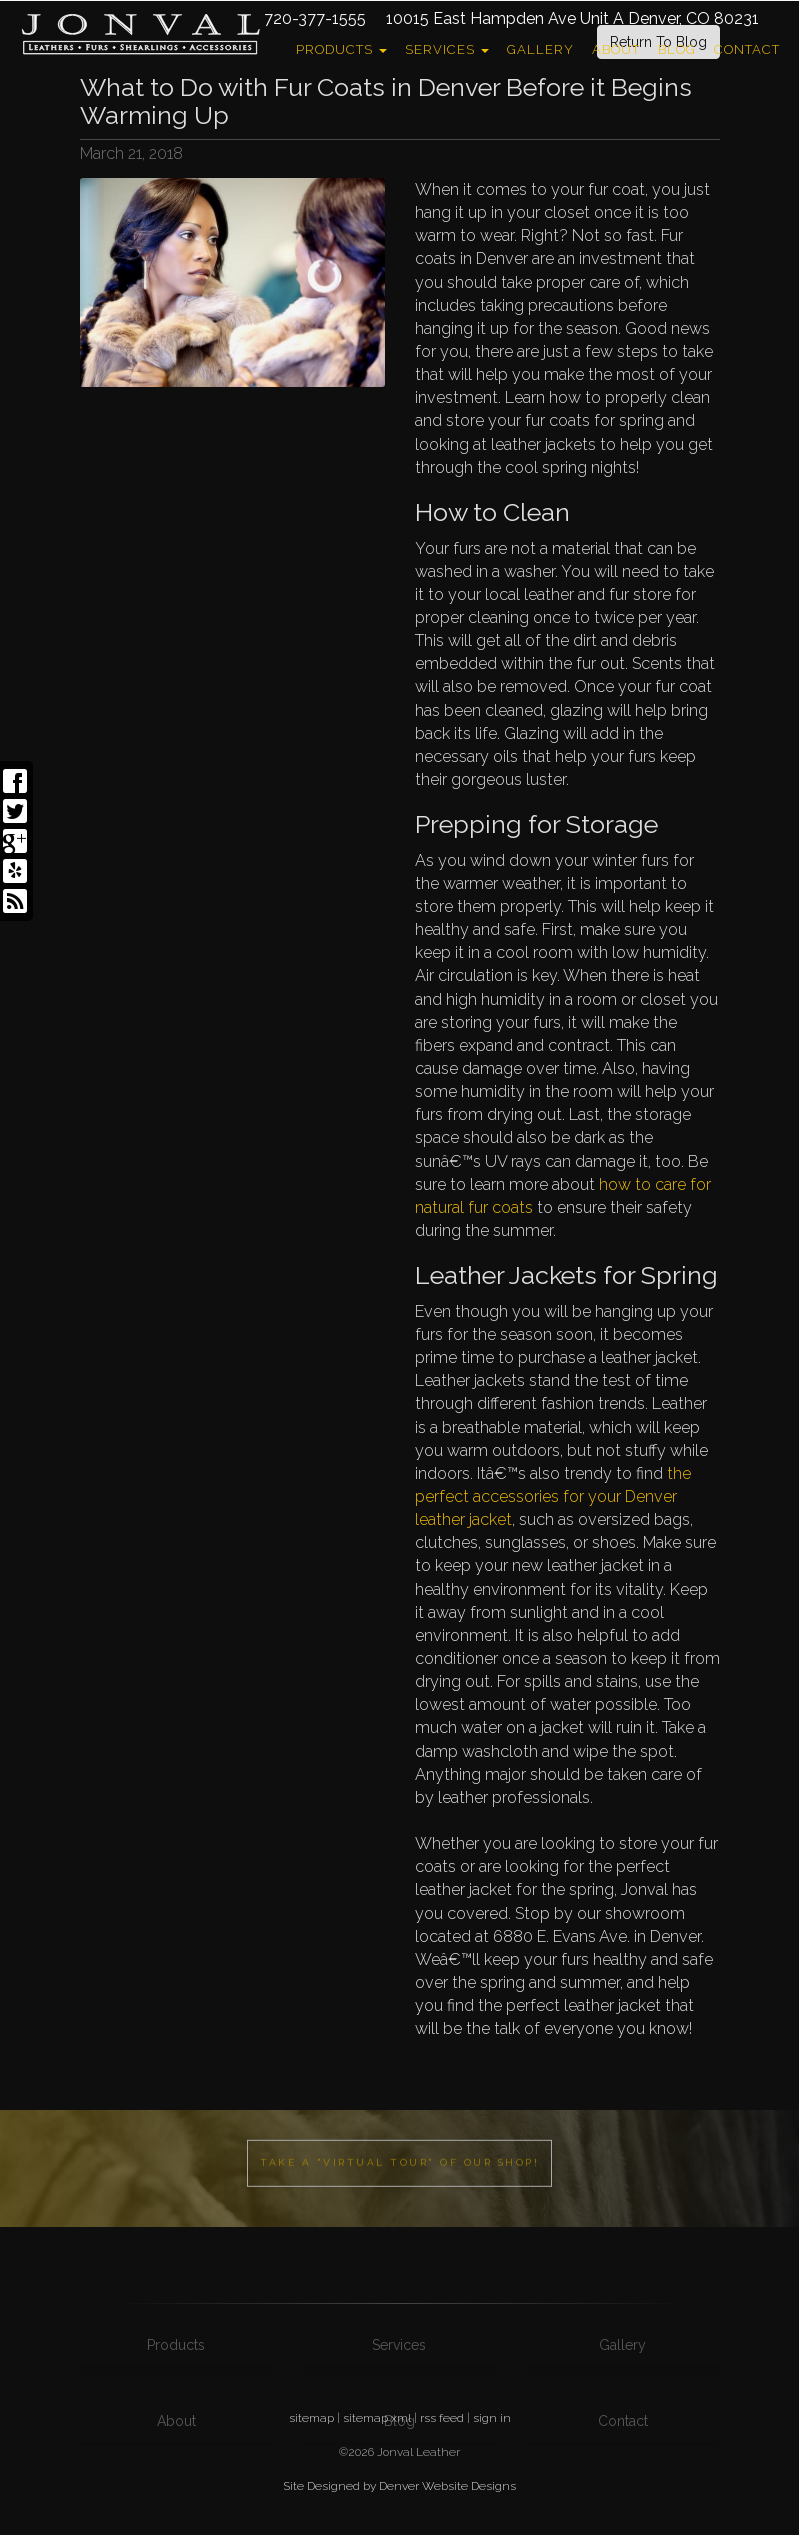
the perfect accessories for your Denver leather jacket (553, 1496)
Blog (677, 49)
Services (447, 49)
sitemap (311, 2418)
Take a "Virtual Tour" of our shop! (399, 2196)
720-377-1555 (315, 18)
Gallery (540, 49)
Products (341, 49)
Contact (747, 49)
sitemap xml (377, 2418)
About (616, 49)
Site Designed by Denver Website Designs (399, 2486)
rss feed (442, 2418)
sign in (492, 2418)
